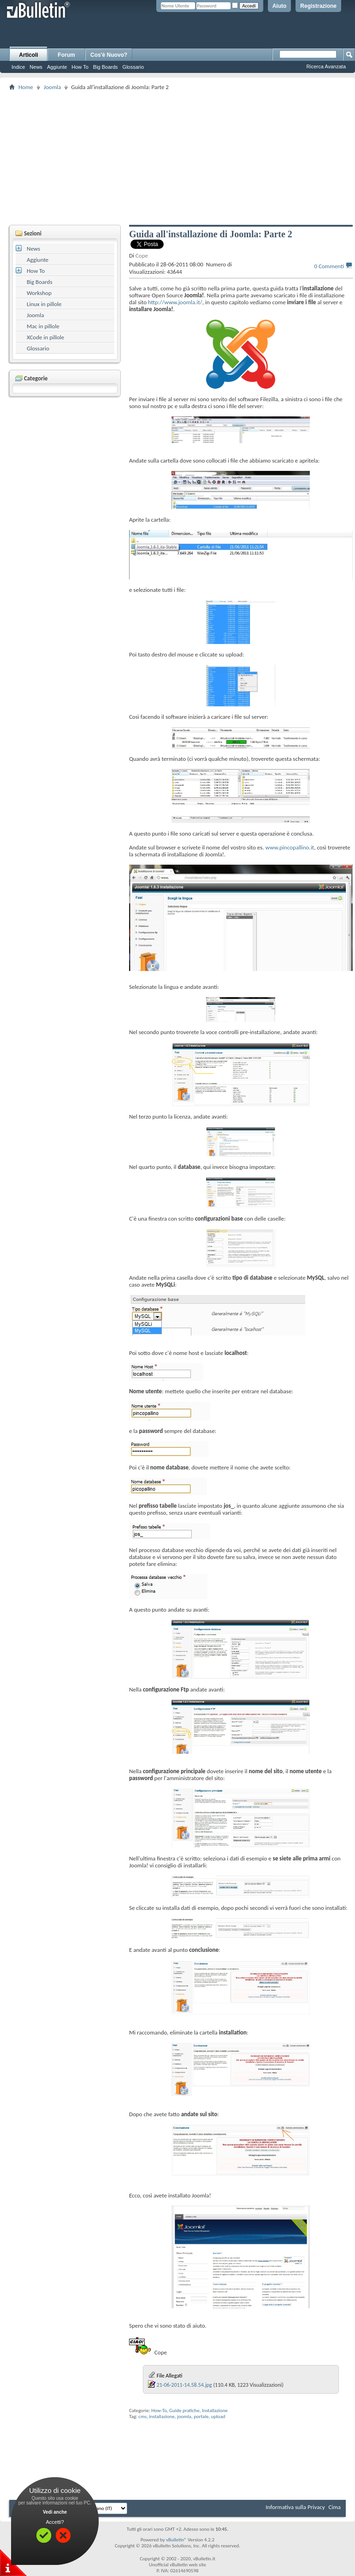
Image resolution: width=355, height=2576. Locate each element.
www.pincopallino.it (290, 847)
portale (201, 2416)
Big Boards (105, 67)
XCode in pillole (45, 337)
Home (25, 87)
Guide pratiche (184, 2410)
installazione (162, 2416)
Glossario (133, 67)
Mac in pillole (43, 326)
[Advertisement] (181, 157)
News (36, 67)
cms (142, 2416)
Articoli (28, 55)
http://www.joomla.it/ (175, 302)
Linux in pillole (44, 304)
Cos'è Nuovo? (108, 55)
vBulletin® (176, 2540)
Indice (18, 67)
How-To (159, 2410)
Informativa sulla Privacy (295, 2507)
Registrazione (318, 6)
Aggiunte (57, 67)
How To (79, 67)
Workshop (39, 292)
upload (218, 2416)
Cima (334, 2507)
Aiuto (279, 6)
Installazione (215, 2410)
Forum (66, 55)
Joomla (52, 87)
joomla (184, 2416)
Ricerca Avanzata (326, 66)
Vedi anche (55, 2512)
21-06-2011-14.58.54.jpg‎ (184, 2385)
